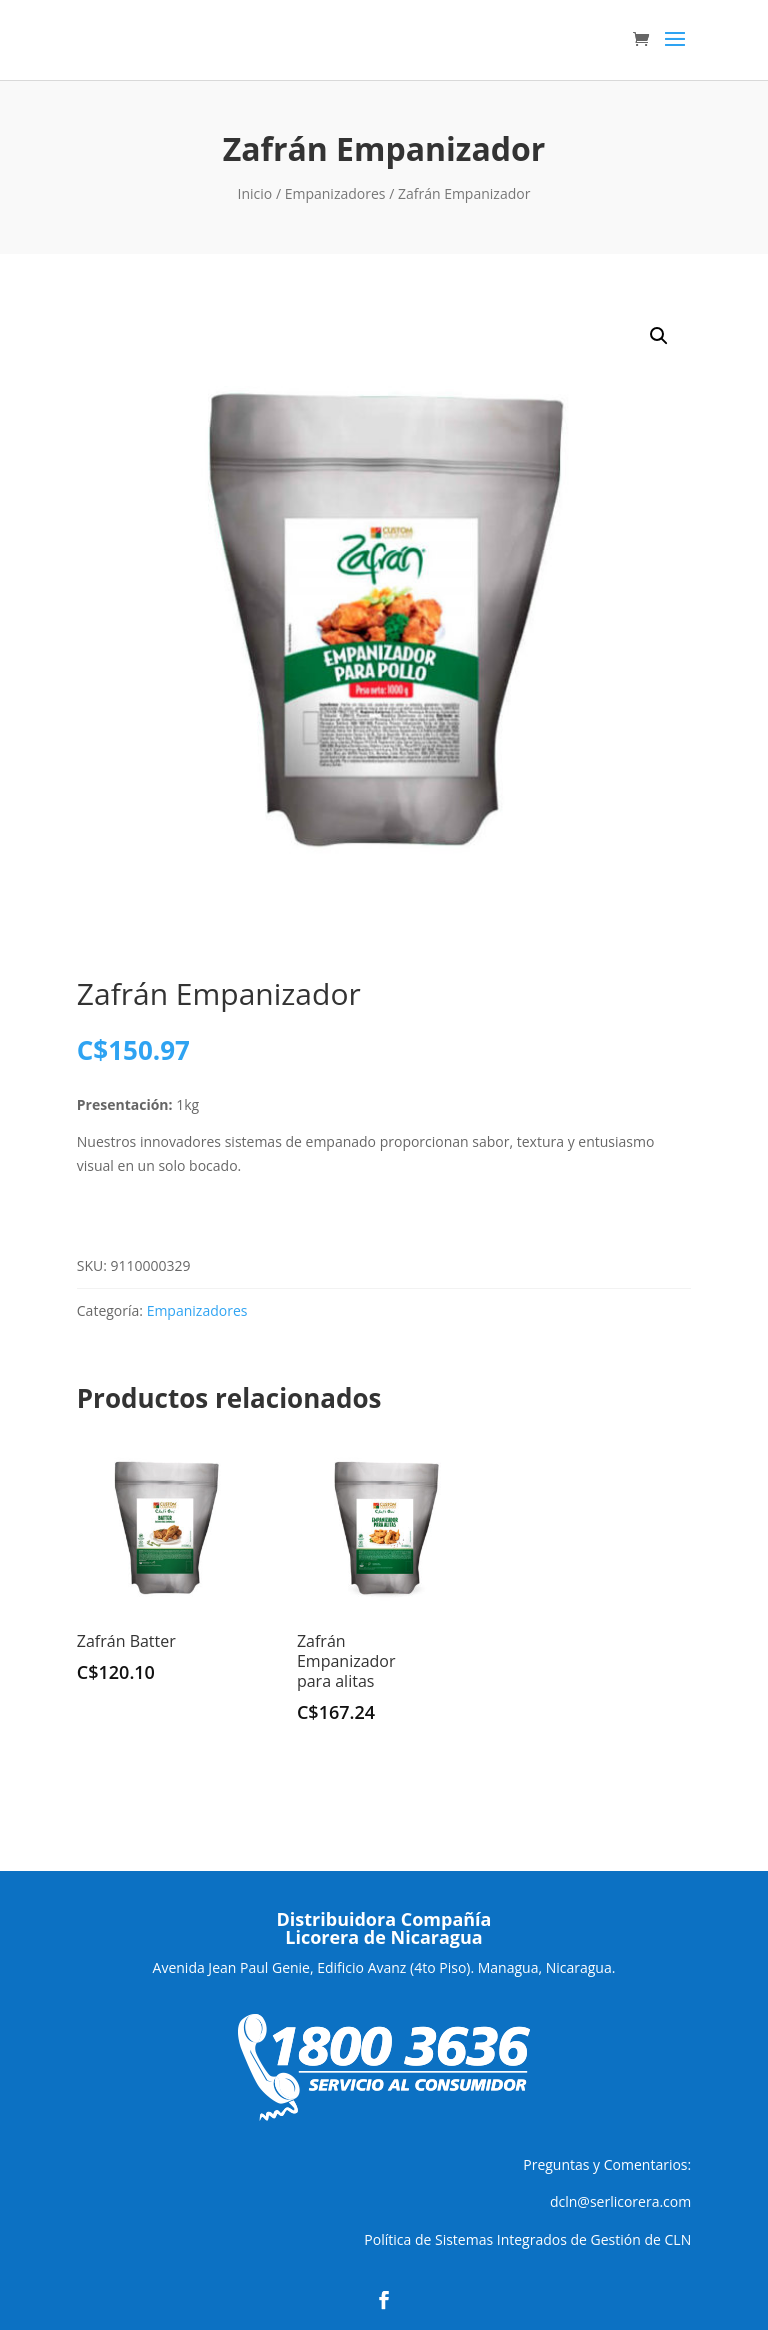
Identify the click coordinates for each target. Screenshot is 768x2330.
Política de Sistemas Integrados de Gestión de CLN (527, 2239)
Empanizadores (335, 193)
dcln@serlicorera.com (620, 2201)
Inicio (255, 193)
